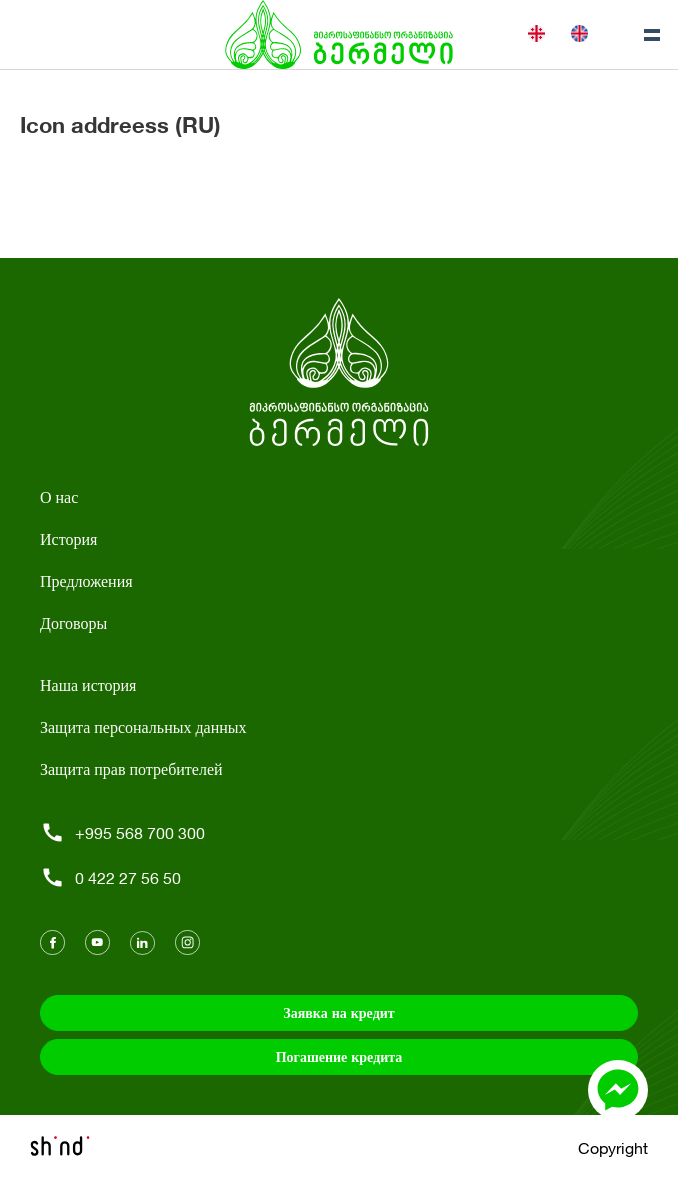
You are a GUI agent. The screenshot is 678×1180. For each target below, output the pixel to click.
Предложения (86, 580)
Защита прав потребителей (131, 768)
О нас (59, 496)
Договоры (73, 622)
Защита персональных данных (143, 726)
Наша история (88, 684)
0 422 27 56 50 (110, 877)
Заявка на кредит (338, 1012)
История (68, 538)
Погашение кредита (339, 1056)
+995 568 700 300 (122, 832)
